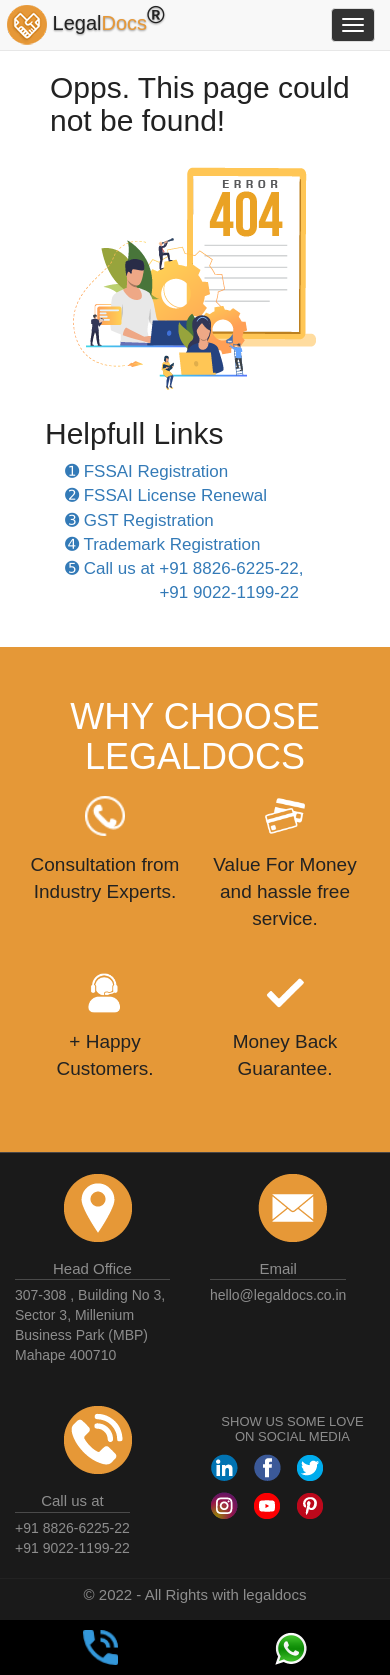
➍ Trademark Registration (162, 544)
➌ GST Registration (139, 520)
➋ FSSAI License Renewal (166, 495)
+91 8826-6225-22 (72, 1528)
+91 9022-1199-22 (72, 1548)
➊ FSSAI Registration (146, 471)
